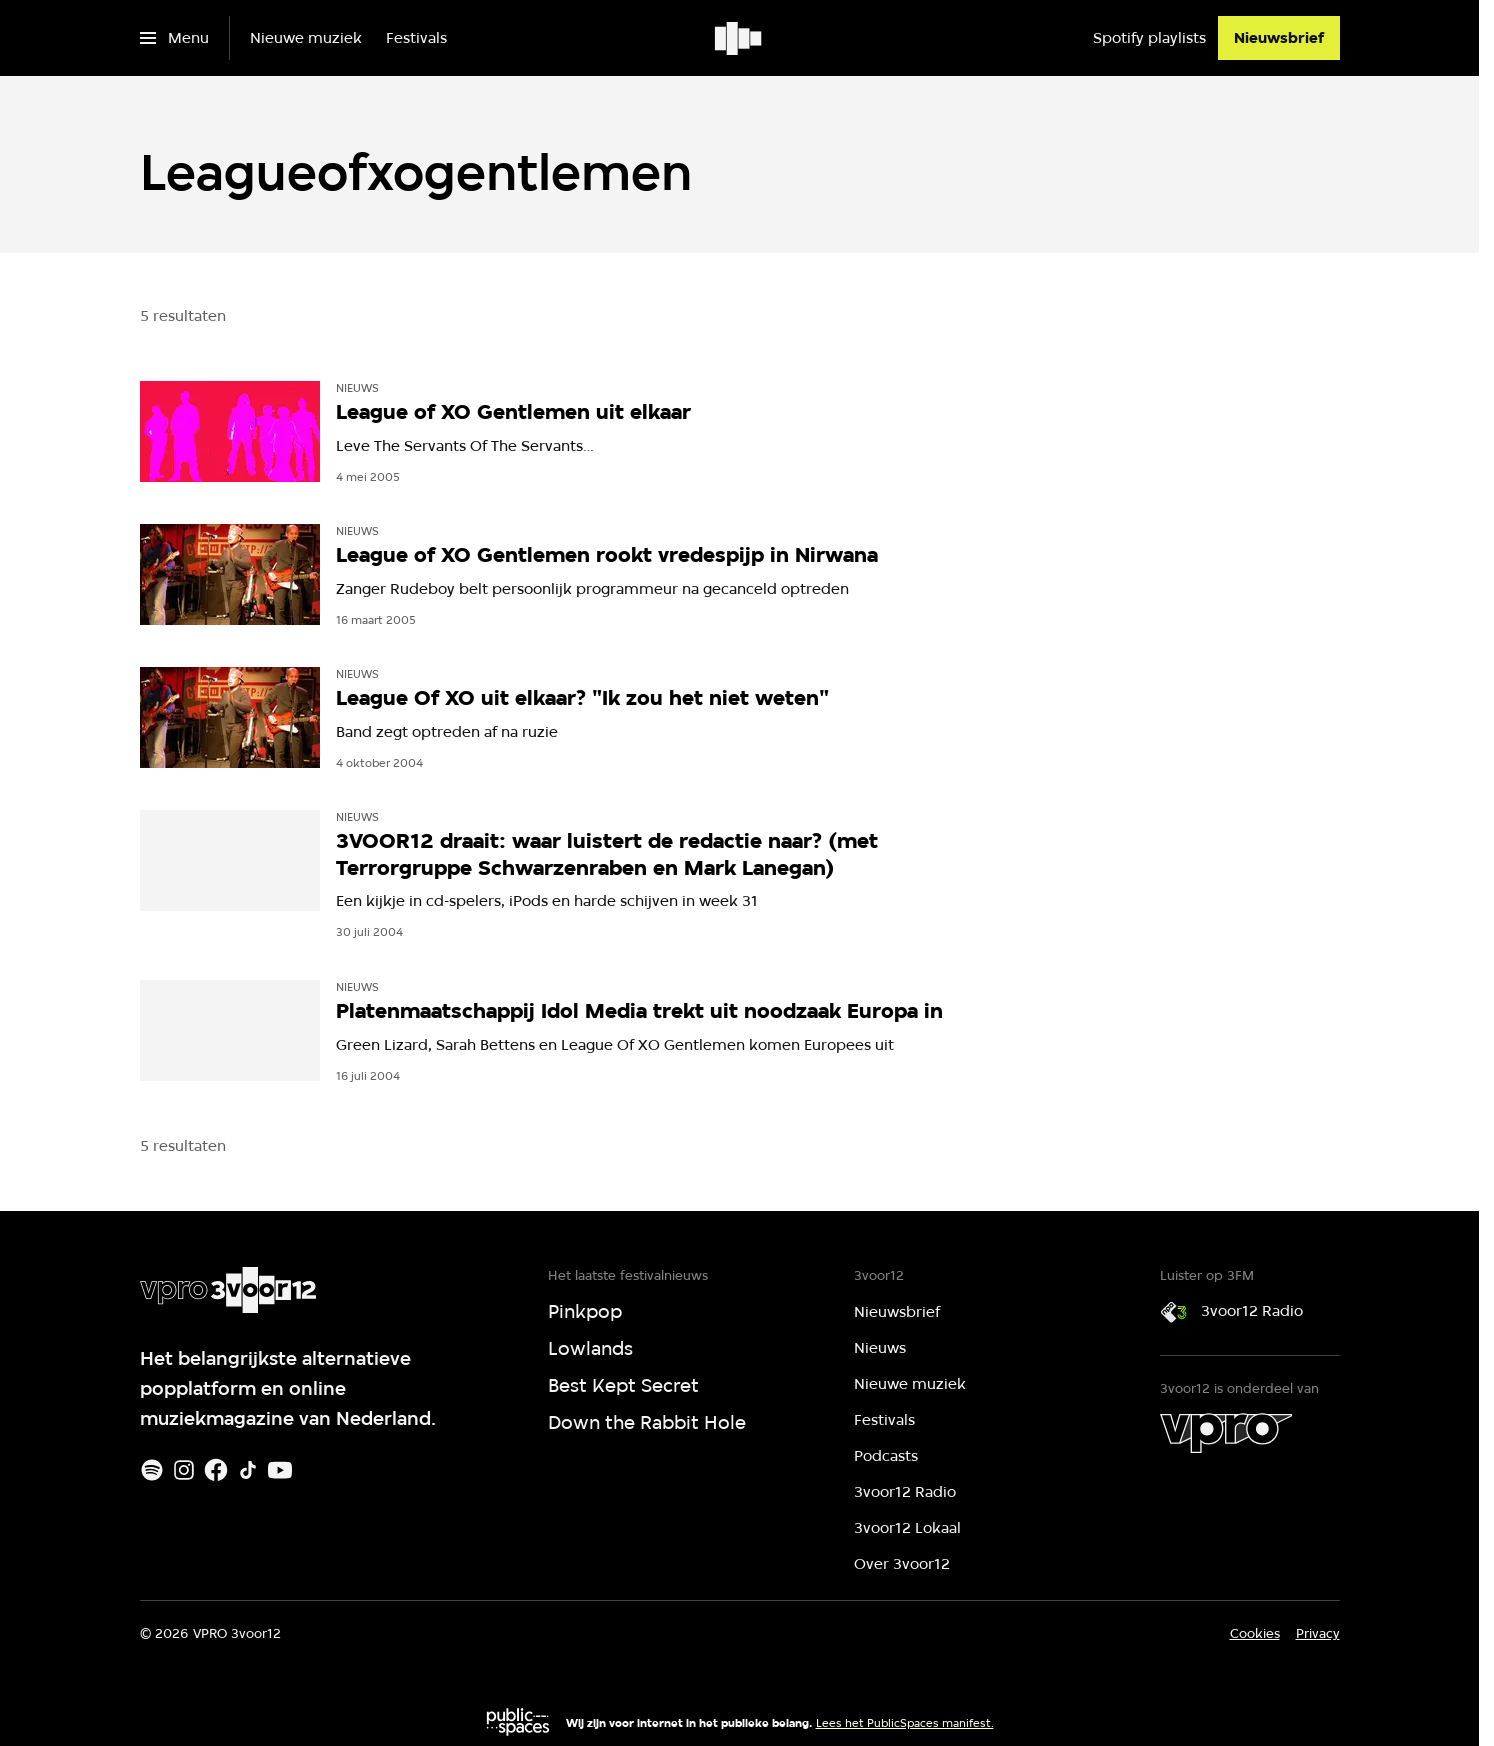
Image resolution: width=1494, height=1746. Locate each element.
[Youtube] (280, 1470)
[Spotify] (152, 1470)
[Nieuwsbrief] (1279, 38)
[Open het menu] (174, 38)
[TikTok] (248, 1470)
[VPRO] (1226, 1433)
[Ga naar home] (739, 38)
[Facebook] (216, 1470)
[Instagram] (184, 1470)
